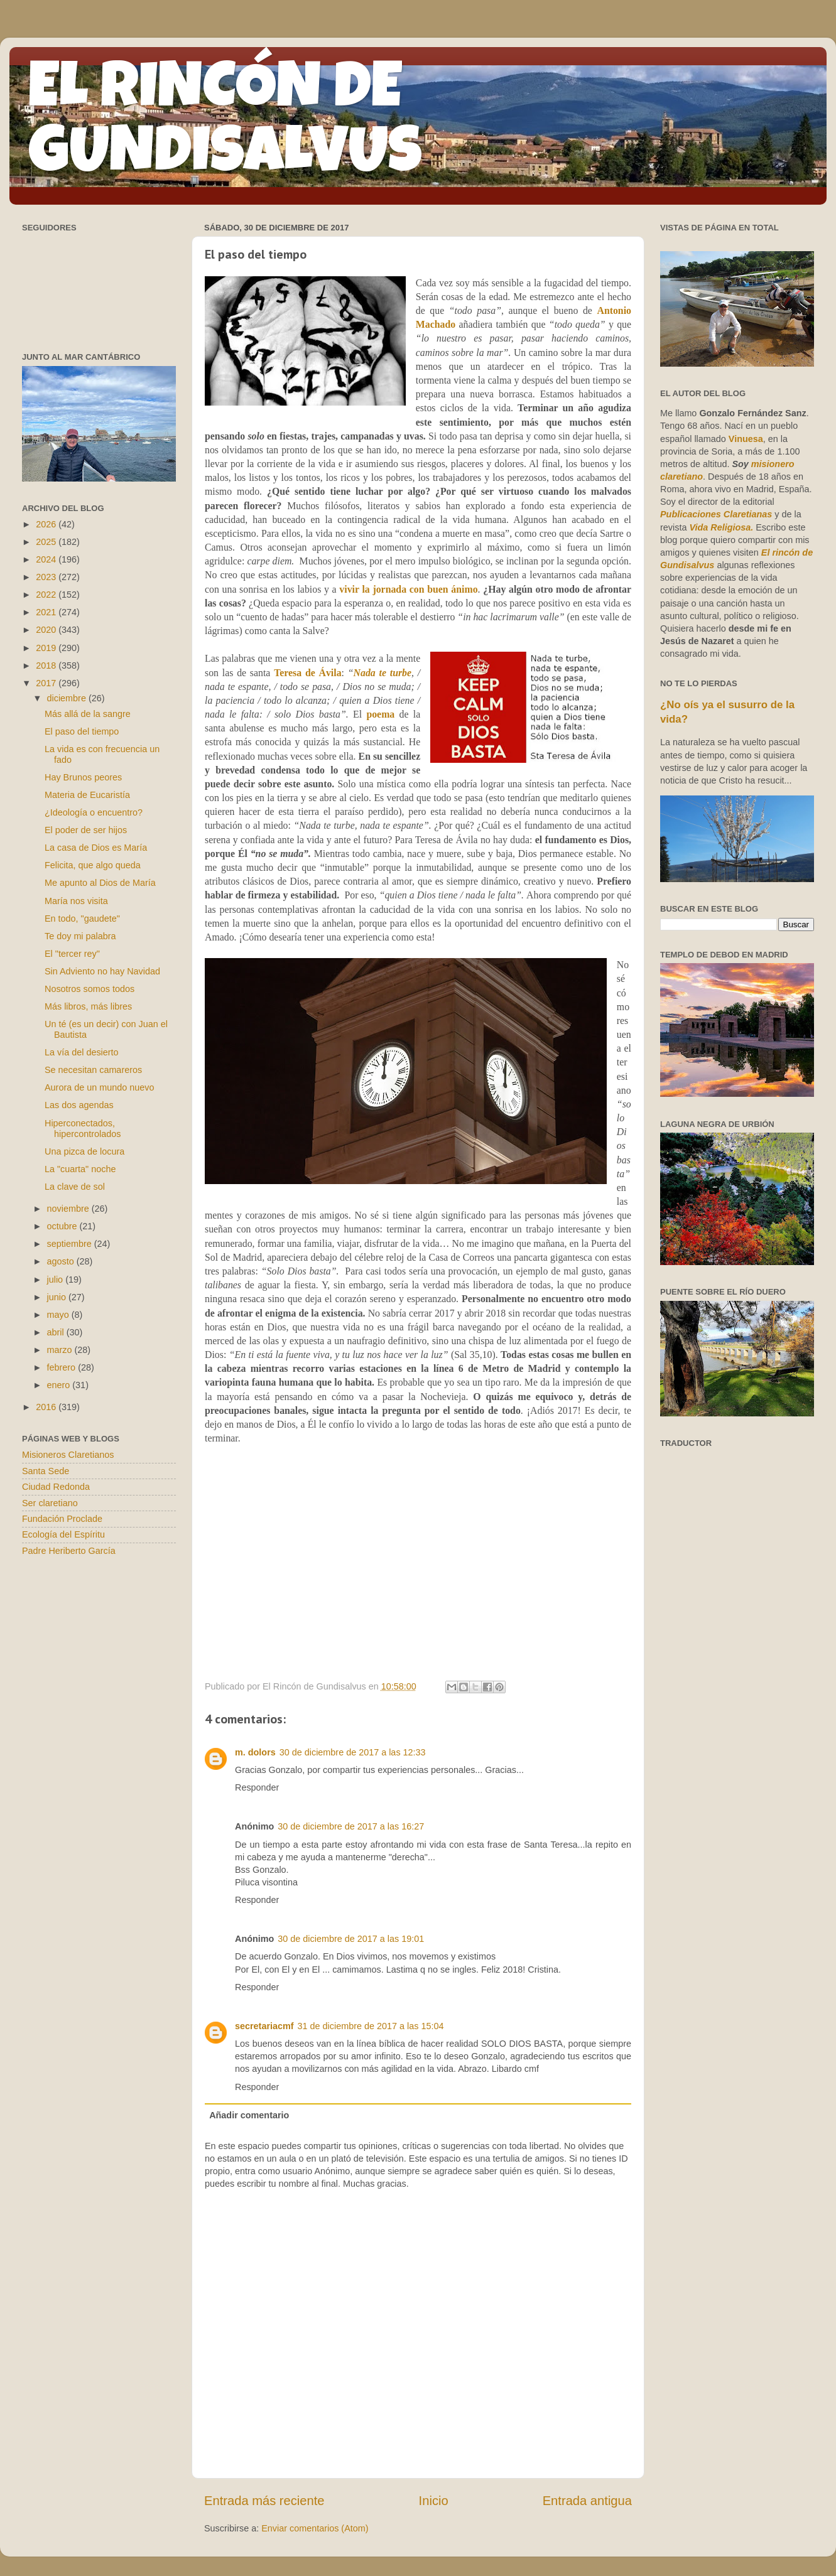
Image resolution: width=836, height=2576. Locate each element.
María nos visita (76, 901)
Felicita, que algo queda (93, 865)
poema (380, 714)
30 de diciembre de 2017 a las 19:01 (351, 1939)
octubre (63, 1226)
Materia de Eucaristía (87, 795)
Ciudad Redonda (56, 1487)
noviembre (69, 1209)
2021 (47, 612)
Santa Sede (45, 1471)
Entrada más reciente (264, 2501)
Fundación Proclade (62, 1519)
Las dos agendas (79, 1105)
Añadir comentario (249, 2115)
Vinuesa (746, 439)
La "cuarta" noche (80, 1169)
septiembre (70, 1244)
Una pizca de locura (84, 1151)
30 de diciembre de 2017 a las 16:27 (351, 1826)
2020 (47, 630)
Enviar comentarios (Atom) (314, 2528)
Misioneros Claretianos (68, 1455)
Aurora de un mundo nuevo (99, 1087)
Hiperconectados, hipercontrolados (83, 1128)
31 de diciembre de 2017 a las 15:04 (371, 2026)
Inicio (433, 2501)
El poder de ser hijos (86, 830)
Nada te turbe (382, 672)
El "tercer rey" (72, 954)
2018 (47, 665)
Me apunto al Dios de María (100, 883)
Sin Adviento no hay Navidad (102, 971)
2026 (47, 524)
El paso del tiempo (82, 731)
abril (57, 1332)
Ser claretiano (50, 1503)
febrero (63, 1367)
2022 (47, 595)
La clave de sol (75, 1187)
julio (56, 1280)
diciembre (68, 698)
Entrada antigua (587, 2501)
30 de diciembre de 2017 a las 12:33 (353, 1752)
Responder (257, 1787)
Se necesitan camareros (93, 1070)
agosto (62, 1261)
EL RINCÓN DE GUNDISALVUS (225, 125)
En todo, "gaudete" (82, 918)
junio (57, 1297)
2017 (47, 683)
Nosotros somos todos (89, 989)
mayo (59, 1315)
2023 (47, 577)
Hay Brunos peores (83, 777)
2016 (47, 1407)
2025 (47, 542)
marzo (61, 1350)
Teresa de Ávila (307, 672)
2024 (47, 559)
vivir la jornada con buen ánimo (408, 589)
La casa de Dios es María (96, 848)
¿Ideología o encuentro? (94, 812)
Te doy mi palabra (80, 936)
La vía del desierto (82, 1052)
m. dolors (255, 1752)
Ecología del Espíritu (63, 1534)
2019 (47, 648)
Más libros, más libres (88, 1006)
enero (60, 1385)
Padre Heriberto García (69, 1551)
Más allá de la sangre (88, 714)
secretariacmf (264, 2026)
